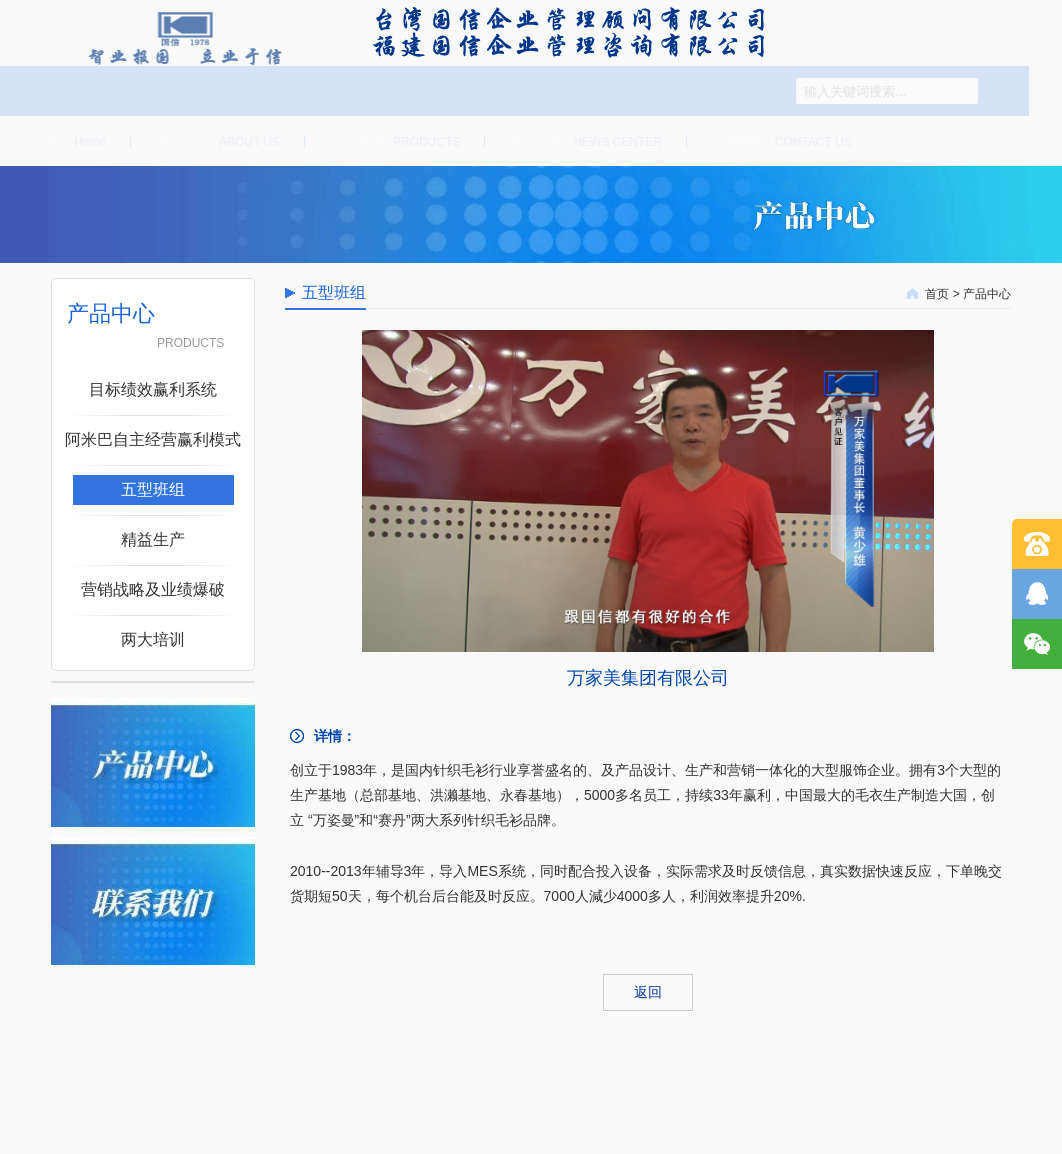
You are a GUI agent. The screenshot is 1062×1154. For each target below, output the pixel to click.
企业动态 (584, 141)
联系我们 (779, 141)
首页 (71, 141)
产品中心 (393, 141)
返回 (648, 992)
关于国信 (215, 141)
